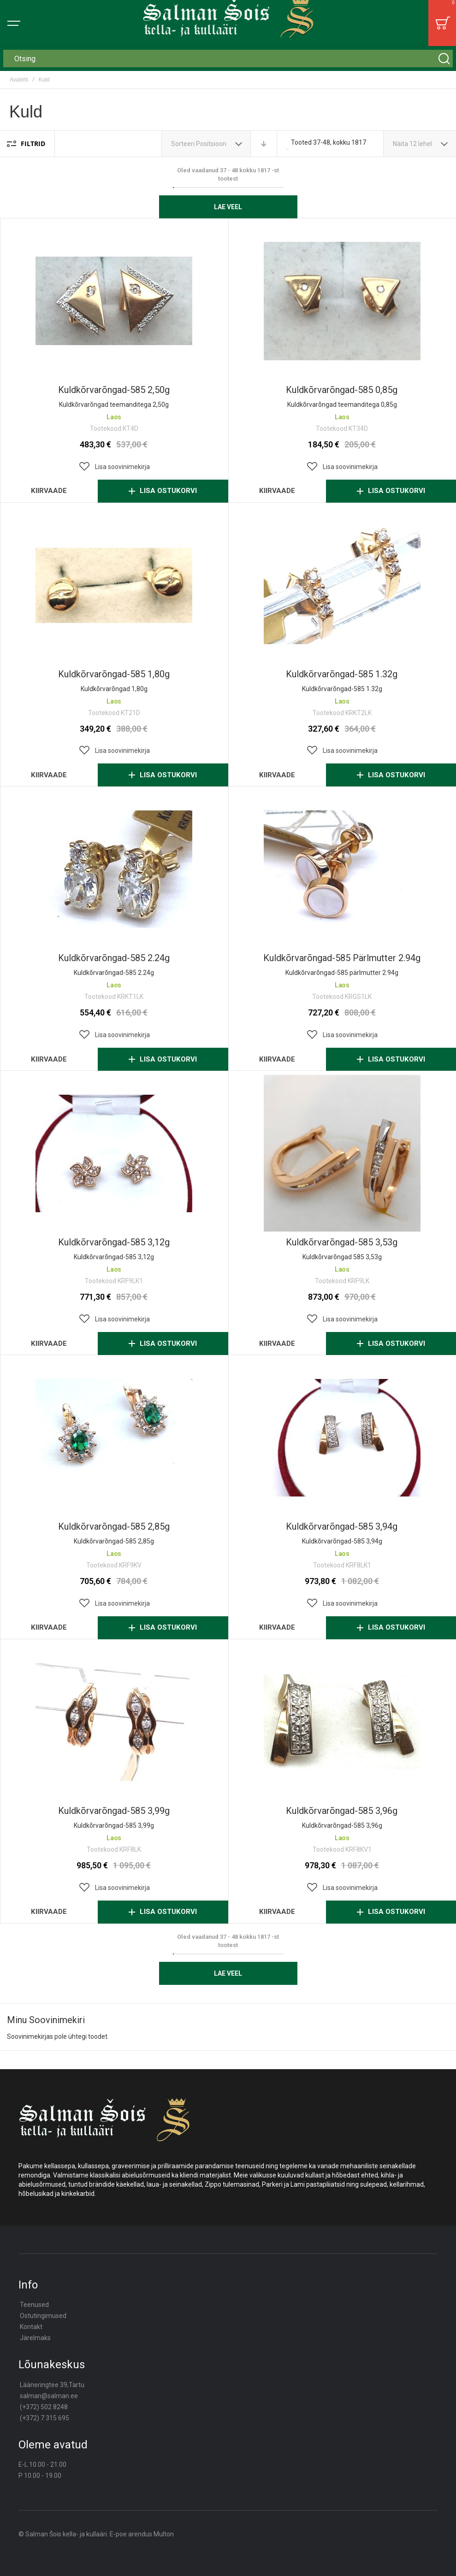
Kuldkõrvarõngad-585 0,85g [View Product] (342, 301)
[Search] (444, 58)
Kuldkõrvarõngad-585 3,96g (341, 1810)
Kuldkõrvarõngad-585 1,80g (114, 674)
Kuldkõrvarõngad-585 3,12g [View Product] (114, 1153)
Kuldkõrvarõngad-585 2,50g (114, 389)
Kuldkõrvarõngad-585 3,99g (114, 1810)
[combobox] (228, 58)
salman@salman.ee (49, 2396)
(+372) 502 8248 (44, 2407)
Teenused (34, 2304)
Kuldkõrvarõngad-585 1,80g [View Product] (114, 585)
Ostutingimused (43, 2315)
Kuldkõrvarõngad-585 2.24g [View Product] (114, 869)
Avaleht (19, 79)
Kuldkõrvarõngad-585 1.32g (341, 674)
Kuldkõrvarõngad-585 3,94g (341, 1526)
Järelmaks (35, 2337)
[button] (114, 467)
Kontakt (31, 2326)
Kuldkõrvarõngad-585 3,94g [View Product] (342, 1437)
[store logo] (228, 23)
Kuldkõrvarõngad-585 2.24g (114, 957)
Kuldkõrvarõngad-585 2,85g (114, 1526)
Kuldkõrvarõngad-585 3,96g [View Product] (342, 1721)
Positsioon (212, 143)
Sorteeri (183, 143)
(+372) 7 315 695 (44, 2418)
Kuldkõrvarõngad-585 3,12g (114, 1242)
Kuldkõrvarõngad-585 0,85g (341, 389)
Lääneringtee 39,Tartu (52, 2384)
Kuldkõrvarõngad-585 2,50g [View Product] (114, 301)
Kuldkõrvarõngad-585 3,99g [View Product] (114, 1721)
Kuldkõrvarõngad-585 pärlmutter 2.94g (341, 957)
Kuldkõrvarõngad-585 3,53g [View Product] (342, 1153)
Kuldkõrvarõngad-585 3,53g (341, 1242)
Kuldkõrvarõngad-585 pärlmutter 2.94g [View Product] (342, 869)
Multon (164, 2534)
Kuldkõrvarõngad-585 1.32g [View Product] (342, 585)
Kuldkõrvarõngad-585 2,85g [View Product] (114, 1437)
